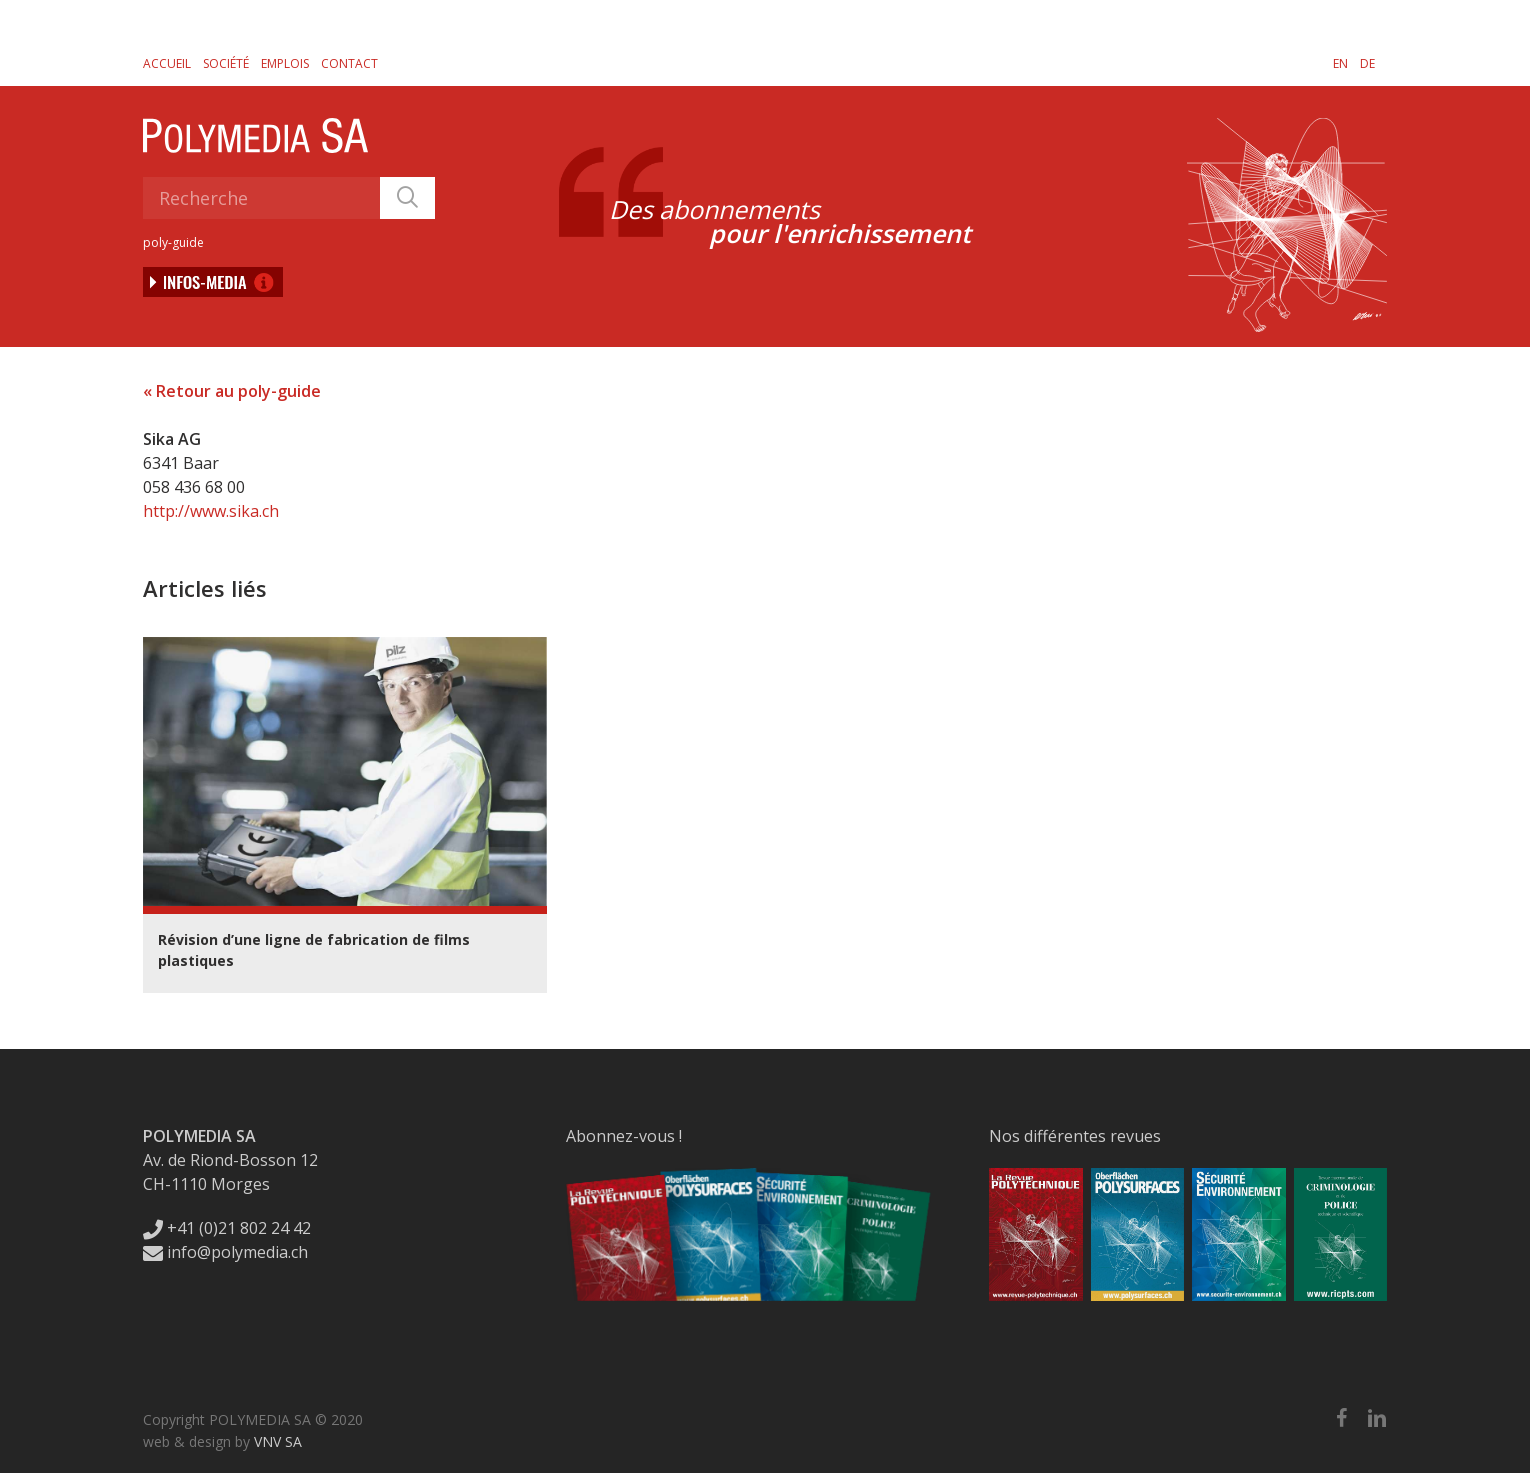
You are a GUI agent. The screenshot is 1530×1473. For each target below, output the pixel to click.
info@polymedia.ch (225, 1252)
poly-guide (173, 242)
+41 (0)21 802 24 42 (227, 1228)
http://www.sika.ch (211, 511)
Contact (349, 63)
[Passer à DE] (1367, 63)
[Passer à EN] (1340, 63)
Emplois (285, 63)
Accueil (167, 63)
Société (226, 63)
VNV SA (278, 1441)
